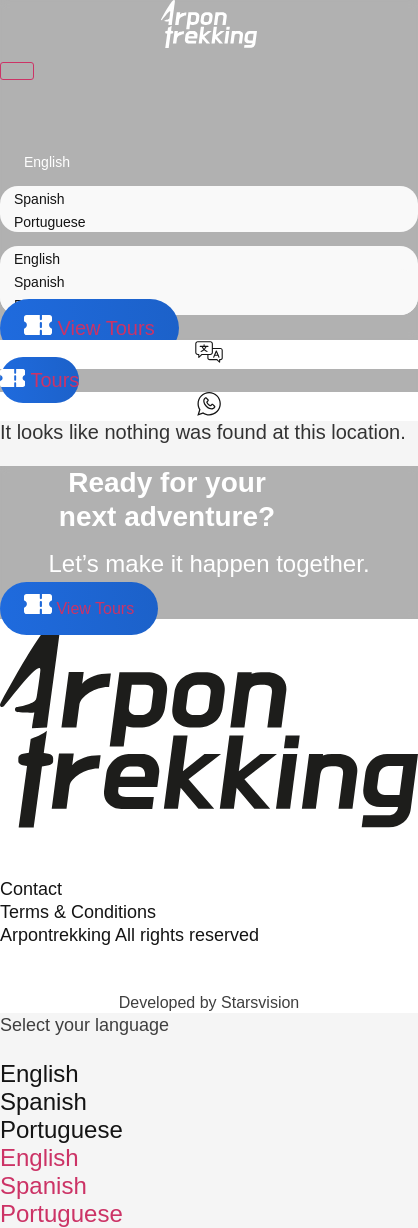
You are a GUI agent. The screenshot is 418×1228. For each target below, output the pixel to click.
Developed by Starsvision (209, 1002)
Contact (31, 889)
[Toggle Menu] (17, 71)
